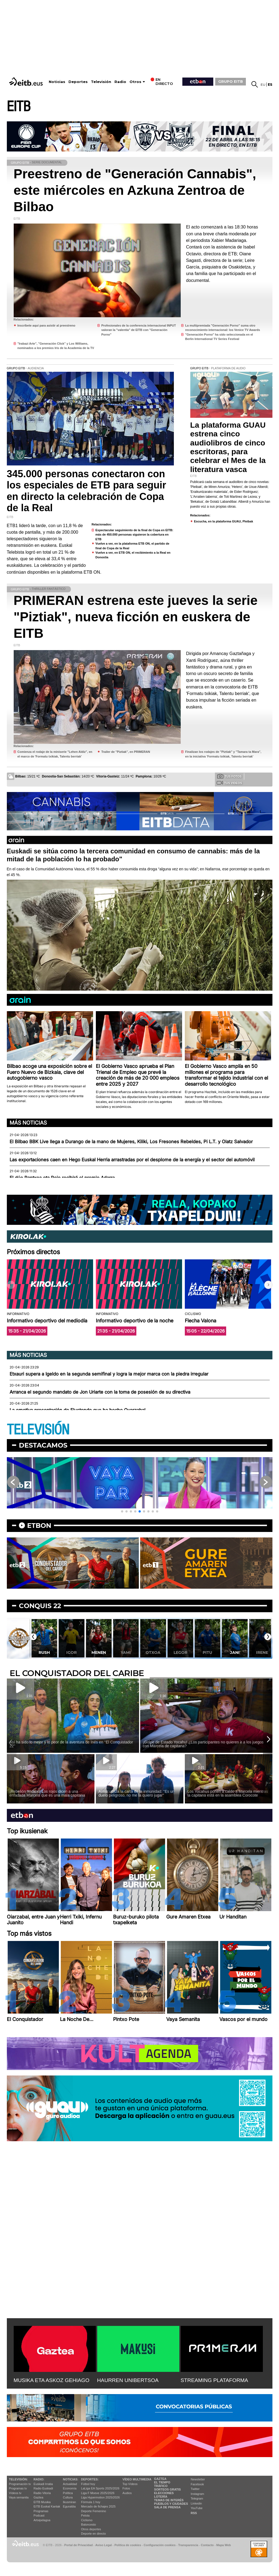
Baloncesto (88, 2524)
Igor (71, 1652)
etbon (39, 1525)
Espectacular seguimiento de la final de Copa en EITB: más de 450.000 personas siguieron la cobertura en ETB (134, 534)
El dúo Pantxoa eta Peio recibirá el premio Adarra (62, 1177)
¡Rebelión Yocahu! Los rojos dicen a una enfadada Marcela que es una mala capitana (47, 1793)
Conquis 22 (40, 1606)
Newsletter (198, 2479)
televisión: (18, 2479)
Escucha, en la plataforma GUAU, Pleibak (223, 521)
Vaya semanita (19, 2497)
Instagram (197, 2493)
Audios (127, 2493)
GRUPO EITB (230, 81)
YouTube (197, 2508)
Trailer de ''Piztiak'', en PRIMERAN (125, 751)
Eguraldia (69, 2506)
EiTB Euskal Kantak (47, 2506)
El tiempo (162, 2482)
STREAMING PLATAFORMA (214, 2380)
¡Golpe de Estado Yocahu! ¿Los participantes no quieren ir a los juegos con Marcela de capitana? (203, 1744)
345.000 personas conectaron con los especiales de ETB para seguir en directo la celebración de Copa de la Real (86, 490)
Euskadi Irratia (43, 2484)
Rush (44, 1652)
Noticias (57, 82)
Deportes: (90, 2479)
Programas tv (18, 2488)
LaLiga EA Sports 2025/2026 (100, 2488)
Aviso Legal (103, 2545)
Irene (262, 1652)
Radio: (39, 2479)
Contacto (207, 2545)
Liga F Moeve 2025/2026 (97, 2493)
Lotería (160, 2496)
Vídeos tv (15, 2493)
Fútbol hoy (88, 2484)
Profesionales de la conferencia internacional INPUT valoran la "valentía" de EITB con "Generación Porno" (138, 330)
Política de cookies (127, 2545)
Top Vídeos (129, 2484)
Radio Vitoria (42, 2493)
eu (263, 84)
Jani (235, 1652)
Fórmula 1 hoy (90, 2502)
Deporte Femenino (93, 2511)
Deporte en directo (93, 2533)
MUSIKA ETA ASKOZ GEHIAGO (52, 2380)
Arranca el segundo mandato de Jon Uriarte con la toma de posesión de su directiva (100, 1392)
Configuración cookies (160, 2545)
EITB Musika (42, 2502)
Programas (41, 2511)
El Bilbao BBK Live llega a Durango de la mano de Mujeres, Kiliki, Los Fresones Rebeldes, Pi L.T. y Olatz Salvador (131, 1141)
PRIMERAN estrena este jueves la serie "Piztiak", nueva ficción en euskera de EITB (136, 617)
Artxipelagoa (42, 2520)
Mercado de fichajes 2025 (98, 2506)
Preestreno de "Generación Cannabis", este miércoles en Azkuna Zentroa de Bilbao (135, 190)
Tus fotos (229, 776)
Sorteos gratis (167, 2489)
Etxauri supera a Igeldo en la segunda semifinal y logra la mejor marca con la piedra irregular (109, 1374)
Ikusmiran (69, 2502)
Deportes (78, 82)
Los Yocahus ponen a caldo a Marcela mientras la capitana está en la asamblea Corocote (228, 1793)
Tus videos (229, 782)
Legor (180, 1652)
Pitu (207, 1652)
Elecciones (164, 2493)
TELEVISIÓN (38, 1430)
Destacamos (43, 1445)
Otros (135, 82)
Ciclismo (87, 2520)
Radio (120, 82)
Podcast (39, 2515)
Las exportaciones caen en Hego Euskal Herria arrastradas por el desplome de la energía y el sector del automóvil (132, 1159)
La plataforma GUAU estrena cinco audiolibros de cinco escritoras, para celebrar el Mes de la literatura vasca (228, 447)
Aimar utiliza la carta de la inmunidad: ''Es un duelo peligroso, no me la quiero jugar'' (137, 1793)
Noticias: (70, 2479)
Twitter (195, 2489)
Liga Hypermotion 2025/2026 (100, 2497)
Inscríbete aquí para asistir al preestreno (47, 325)
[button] (268, 1285)
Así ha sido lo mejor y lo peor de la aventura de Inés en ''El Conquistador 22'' (71, 1744)
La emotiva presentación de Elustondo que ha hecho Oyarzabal (77, 1410)
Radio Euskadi (43, 2488)
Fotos (126, 2488)
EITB (18, 106)
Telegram (197, 2498)
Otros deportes (91, 2529)
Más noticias (28, 1122)
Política (68, 2493)
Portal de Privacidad (78, 2545)
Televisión (101, 82)
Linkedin (196, 2503)
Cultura (68, 2497)
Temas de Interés (169, 2500)
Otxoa (153, 1652)
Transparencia (188, 2545)
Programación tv (20, 2484)
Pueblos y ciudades (171, 2503)
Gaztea (38, 2497)
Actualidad (70, 2484)
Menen (98, 1652)
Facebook (197, 2484)
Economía (70, 2488)
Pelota (85, 2515)
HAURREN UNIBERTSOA (128, 2380)
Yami (126, 1652)
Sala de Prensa (167, 2507)
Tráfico (161, 2486)
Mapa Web (223, 2545)
